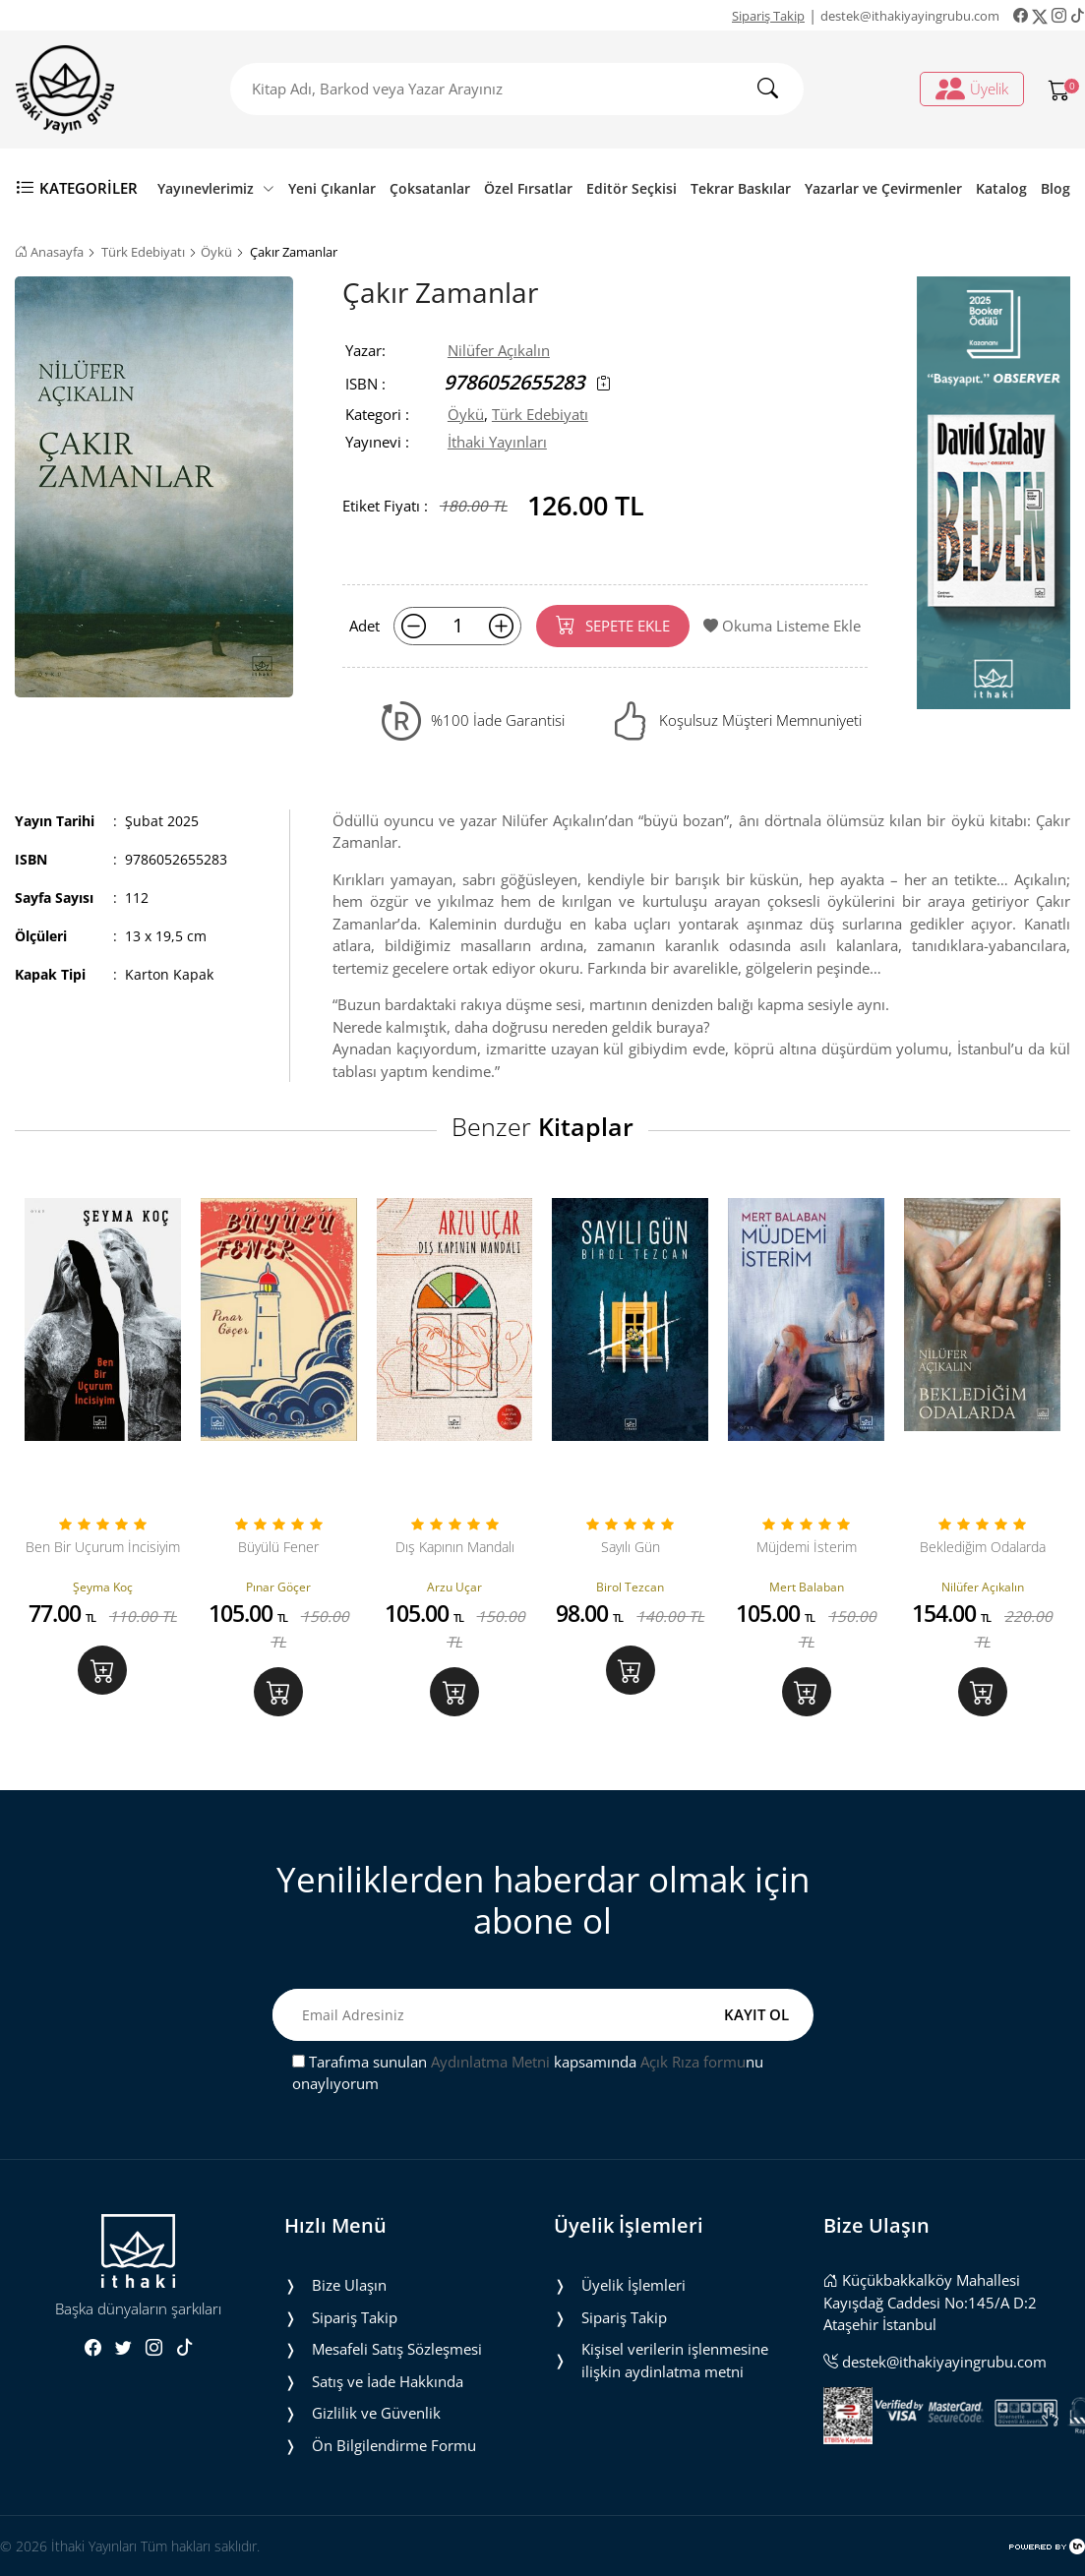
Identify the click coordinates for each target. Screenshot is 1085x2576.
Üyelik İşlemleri (633, 2285)
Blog (1055, 188)
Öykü (216, 252)
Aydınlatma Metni (490, 2061)
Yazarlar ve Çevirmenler (883, 188)
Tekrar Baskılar (741, 188)
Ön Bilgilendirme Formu (394, 2445)
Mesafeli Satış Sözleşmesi (397, 2349)
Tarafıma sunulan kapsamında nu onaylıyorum (527, 2073)
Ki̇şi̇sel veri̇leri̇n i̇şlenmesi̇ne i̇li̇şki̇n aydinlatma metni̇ (674, 2360)
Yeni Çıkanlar (332, 188)
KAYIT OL (756, 2014)
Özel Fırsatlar (528, 188)
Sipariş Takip (768, 16)
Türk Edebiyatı (143, 252)
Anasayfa (49, 252)
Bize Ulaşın (349, 2285)
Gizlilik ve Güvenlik (376, 2413)
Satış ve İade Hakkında (387, 2381)
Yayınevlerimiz (215, 188)
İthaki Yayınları (497, 441)
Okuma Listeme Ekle (782, 625)
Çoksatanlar (430, 188)
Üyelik (971, 88)
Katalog (1001, 188)
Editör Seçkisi (631, 188)
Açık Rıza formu (693, 2061)
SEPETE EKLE (613, 624)
